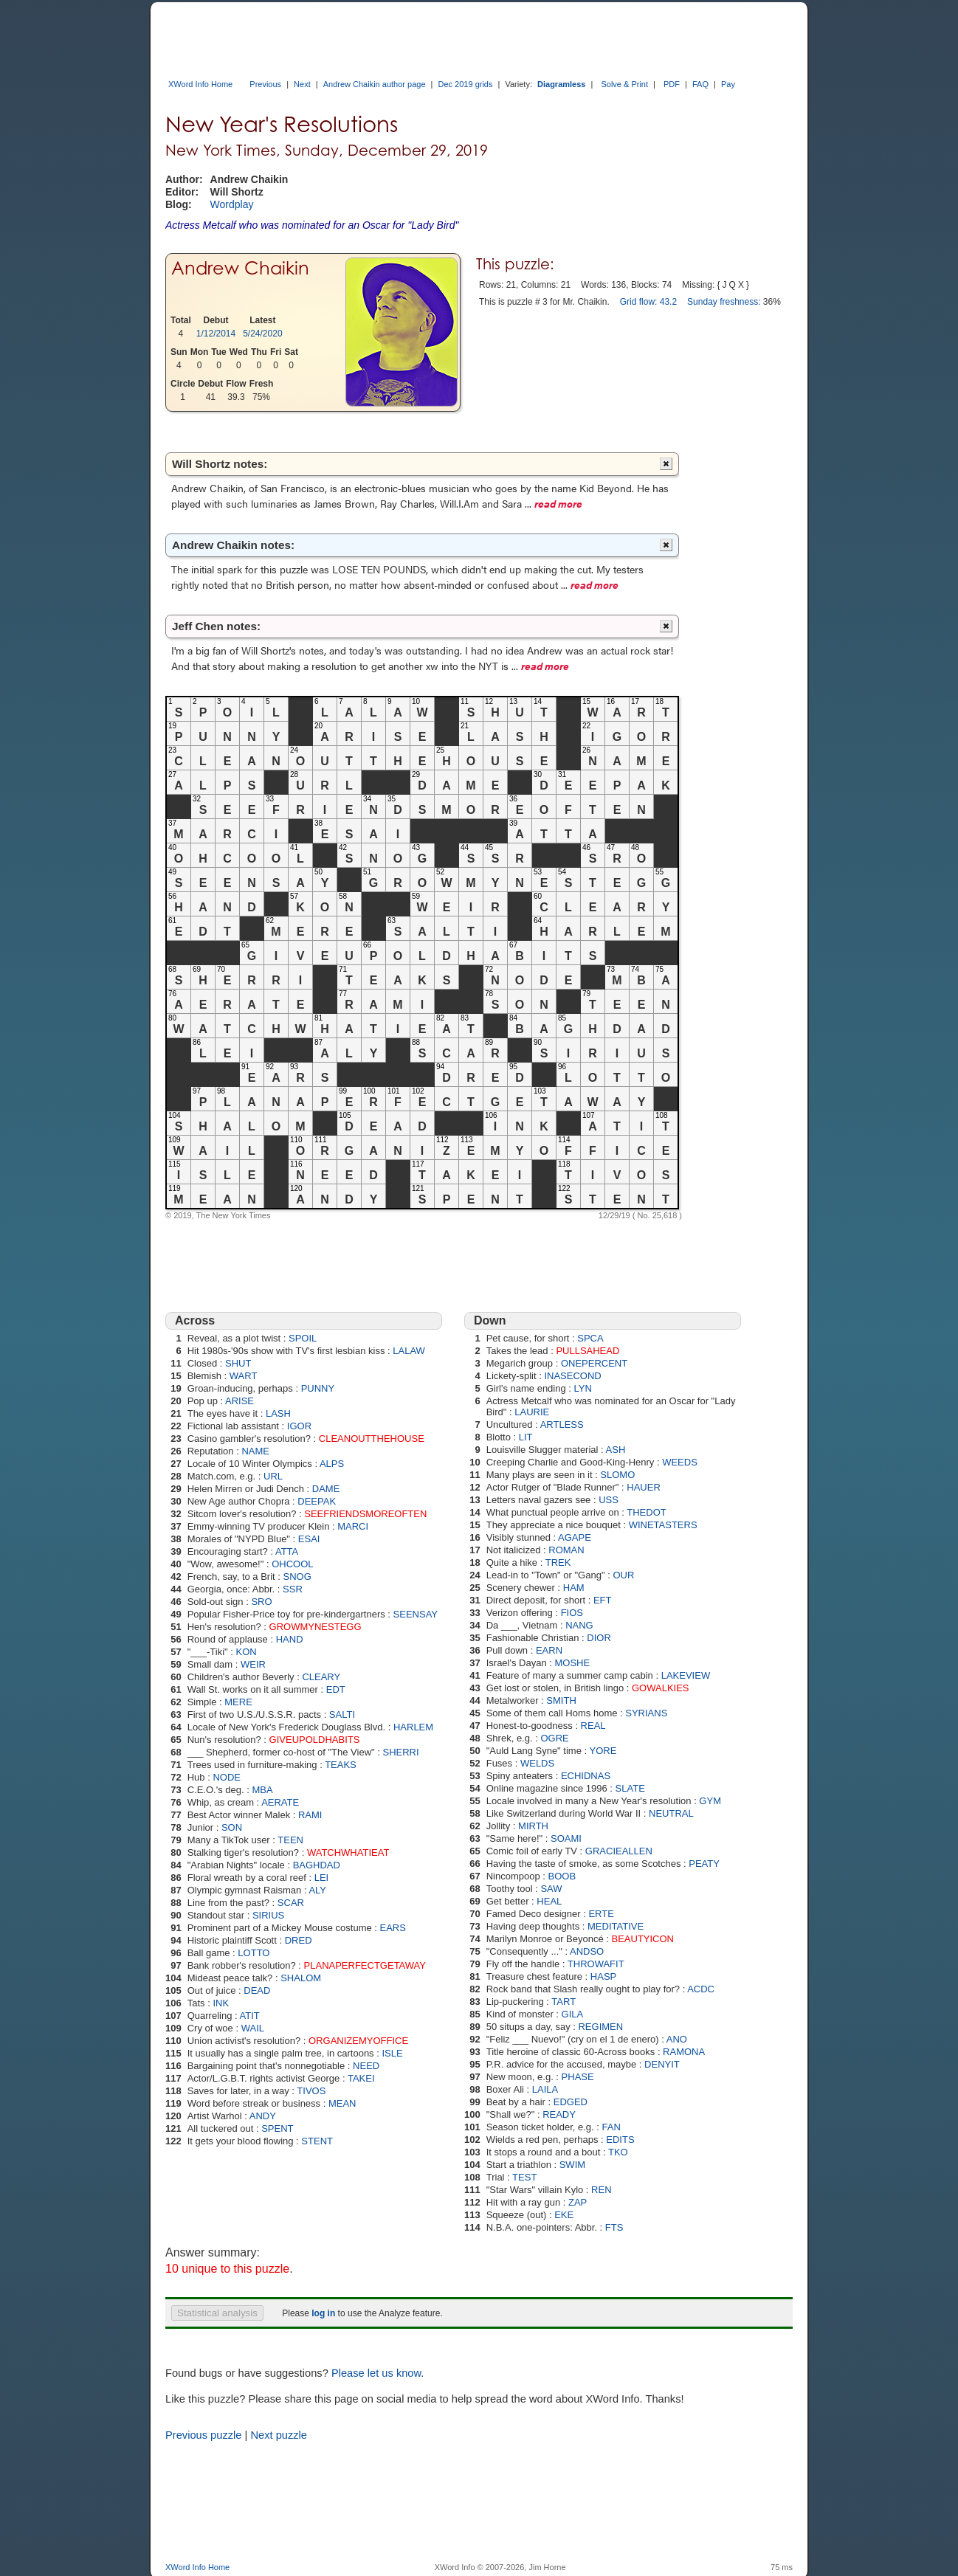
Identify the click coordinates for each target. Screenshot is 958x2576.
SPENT (277, 2128)
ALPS (332, 1463)
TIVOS (311, 2090)
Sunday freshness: (723, 302)
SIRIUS (268, 1915)
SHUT (238, 1363)
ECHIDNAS (585, 1775)
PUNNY (318, 1388)
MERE (238, 1701)
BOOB (562, 1876)
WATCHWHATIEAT (348, 1852)
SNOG (297, 1576)
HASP (603, 1976)
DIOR (599, 1637)
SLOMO (617, 1474)
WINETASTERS (663, 1524)
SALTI (342, 1714)
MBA (262, 1789)
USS (608, 1499)
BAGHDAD (316, 1865)
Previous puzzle (203, 2435)
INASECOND (572, 1375)
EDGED (570, 2101)
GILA (573, 2014)
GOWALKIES (660, 1687)
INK (221, 2003)
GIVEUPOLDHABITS (314, 1739)
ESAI (309, 1538)
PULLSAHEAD (587, 1350)
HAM (574, 1587)
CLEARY (321, 1676)
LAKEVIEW (685, 1675)
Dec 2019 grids (465, 84)
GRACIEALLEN (618, 1851)
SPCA (590, 1338)
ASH (616, 1449)
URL (273, 1476)
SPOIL (303, 1338)
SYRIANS (646, 1713)
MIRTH (533, 1825)
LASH (278, 1413)
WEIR (253, 1664)
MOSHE (572, 1662)
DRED (298, 1940)
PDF (672, 84)
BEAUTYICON (643, 1938)
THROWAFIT (596, 1963)
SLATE (630, 1788)
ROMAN (566, 1549)
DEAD (257, 1990)
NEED (366, 2065)
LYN (583, 1388)
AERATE (280, 1802)
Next (302, 84)
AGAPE (574, 1537)
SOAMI (566, 1838)
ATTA (286, 1551)
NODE (227, 1777)
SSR (293, 1589)
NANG (579, 1625)
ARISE (239, 1400)
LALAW (409, 1350)
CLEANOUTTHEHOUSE (371, 1438)
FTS (614, 2227)
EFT (602, 1600)
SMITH (561, 1700)
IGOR (299, 1426)
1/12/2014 (215, 333)
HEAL (549, 1901)
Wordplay (232, 204)
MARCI (352, 1526)
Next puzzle (278, 2435)
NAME (255, 1451)
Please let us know (376, 2373)
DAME (326, 1488)
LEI (321, 1877)
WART (244, 1375)
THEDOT (646, 1512)
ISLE (392, 2053)
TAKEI (361, 2078)
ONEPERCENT (594, 1363)
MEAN (342, 2103)
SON (231, 1827)
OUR (623, 1575)
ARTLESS (562, 1424)
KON (246, 1651)
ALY (317, 1890)
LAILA (545, 2089)
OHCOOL (292, 1564)
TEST (524, 2177)
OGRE (554, 1738)
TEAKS (340, 1764)
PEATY (704, 1863)
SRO (261, 1601)
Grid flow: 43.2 (648, 302)
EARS (393, 1927)
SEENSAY (415, 1614)
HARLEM (413, 1727)
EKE (563, 2214)
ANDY (262, 2115)
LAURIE (531, 1412)
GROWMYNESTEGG (315, 1626)
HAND (289, 1639)
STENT (317, 2141)
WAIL (252, 2028)
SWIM (572, 2164)
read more (558, 503)
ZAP (577, 2202)
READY (559, 2114)
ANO (676, 2039)
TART (563, 2001)
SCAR (291, 1902)
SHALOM (300, 1977)
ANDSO (587, 1951)
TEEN (290, 1839)
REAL (593, 1725)
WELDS (537, 1763)
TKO (618, 2152)
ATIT (250, 2015)
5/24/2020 (262, 333)
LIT (526, 1437)
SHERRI (401, 1752)
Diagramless (561, 84)
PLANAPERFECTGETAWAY (365, 1965)
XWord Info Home (200, 84)
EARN (549, 1650)
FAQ (700, 84)
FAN (611, 2127)
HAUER (644, 1487)
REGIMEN (600, 2026)
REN (601, 2189)
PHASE (578, 2076)
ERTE (600, 1913)
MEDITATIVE (615, 1926)
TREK (558, 1562)
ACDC (700, 1989)
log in (323, 2313)
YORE (603, 1750)
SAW (551, 1888)
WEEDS (679, 1462)
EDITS (620, 2139)
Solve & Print (624, 84)
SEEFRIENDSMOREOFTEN (365, 1513)
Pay (728, 84)
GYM (710, 1800)
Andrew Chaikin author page (374, 84)
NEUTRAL (671, 1813)
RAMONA (684, 2051)
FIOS (572, 1612)
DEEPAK (316, 1501)
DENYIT (662, 2064)
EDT (335, 1689)
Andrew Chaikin (240, 268)
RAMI (310, 1814)
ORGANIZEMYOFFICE (358, 2040)
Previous (265, 84)
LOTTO (253, 1952)
